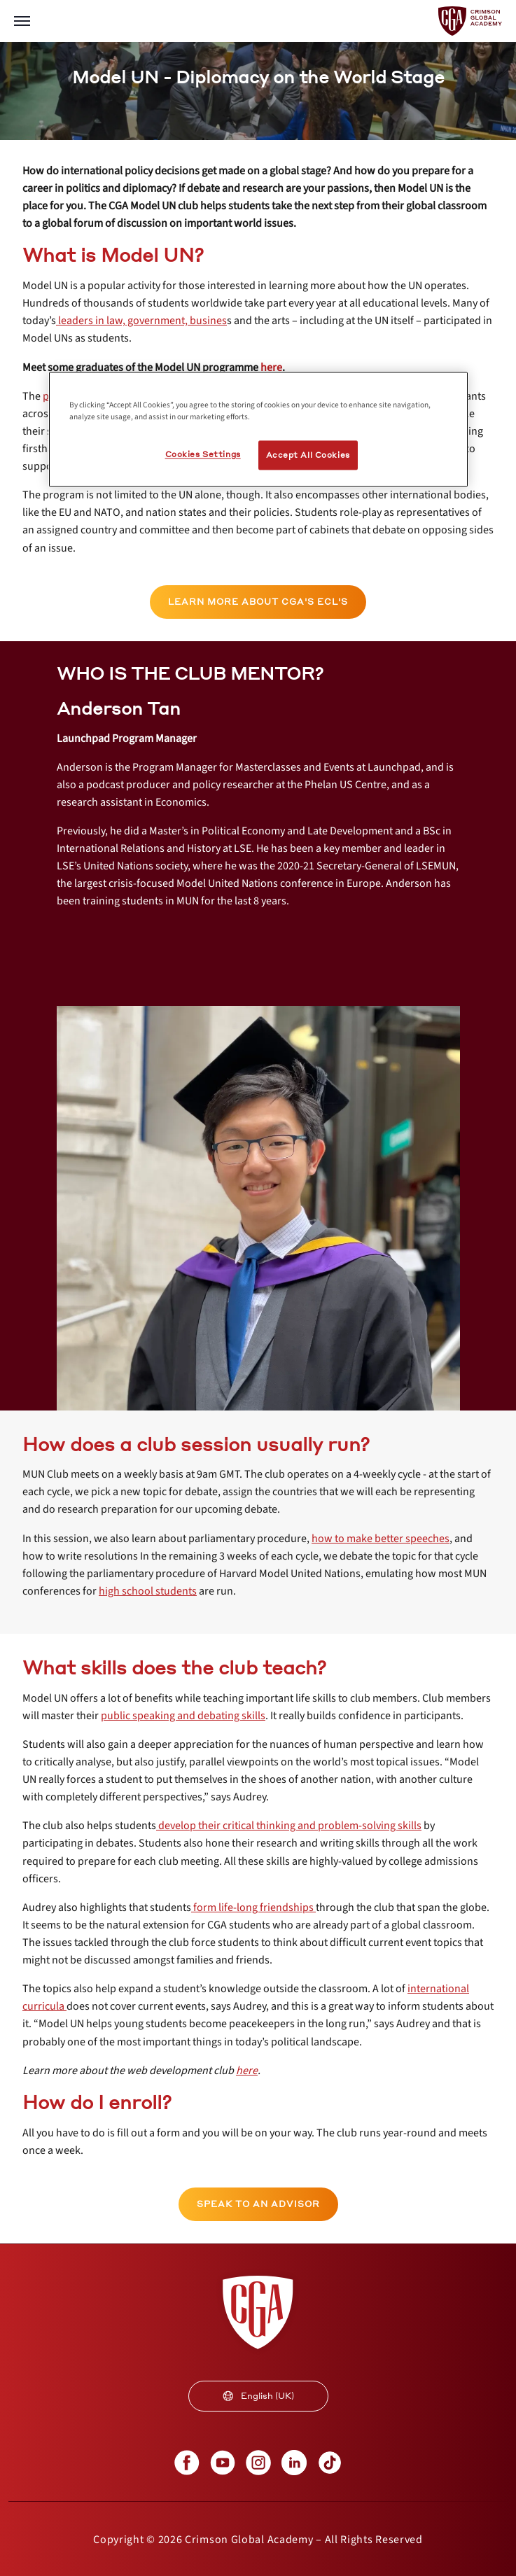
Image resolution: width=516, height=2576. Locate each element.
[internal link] (141, 320)
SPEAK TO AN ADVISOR (258, 2204)
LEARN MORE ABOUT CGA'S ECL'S (258, 601)
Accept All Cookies (308, 455)
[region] (258, 429)
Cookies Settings (203, 454)
